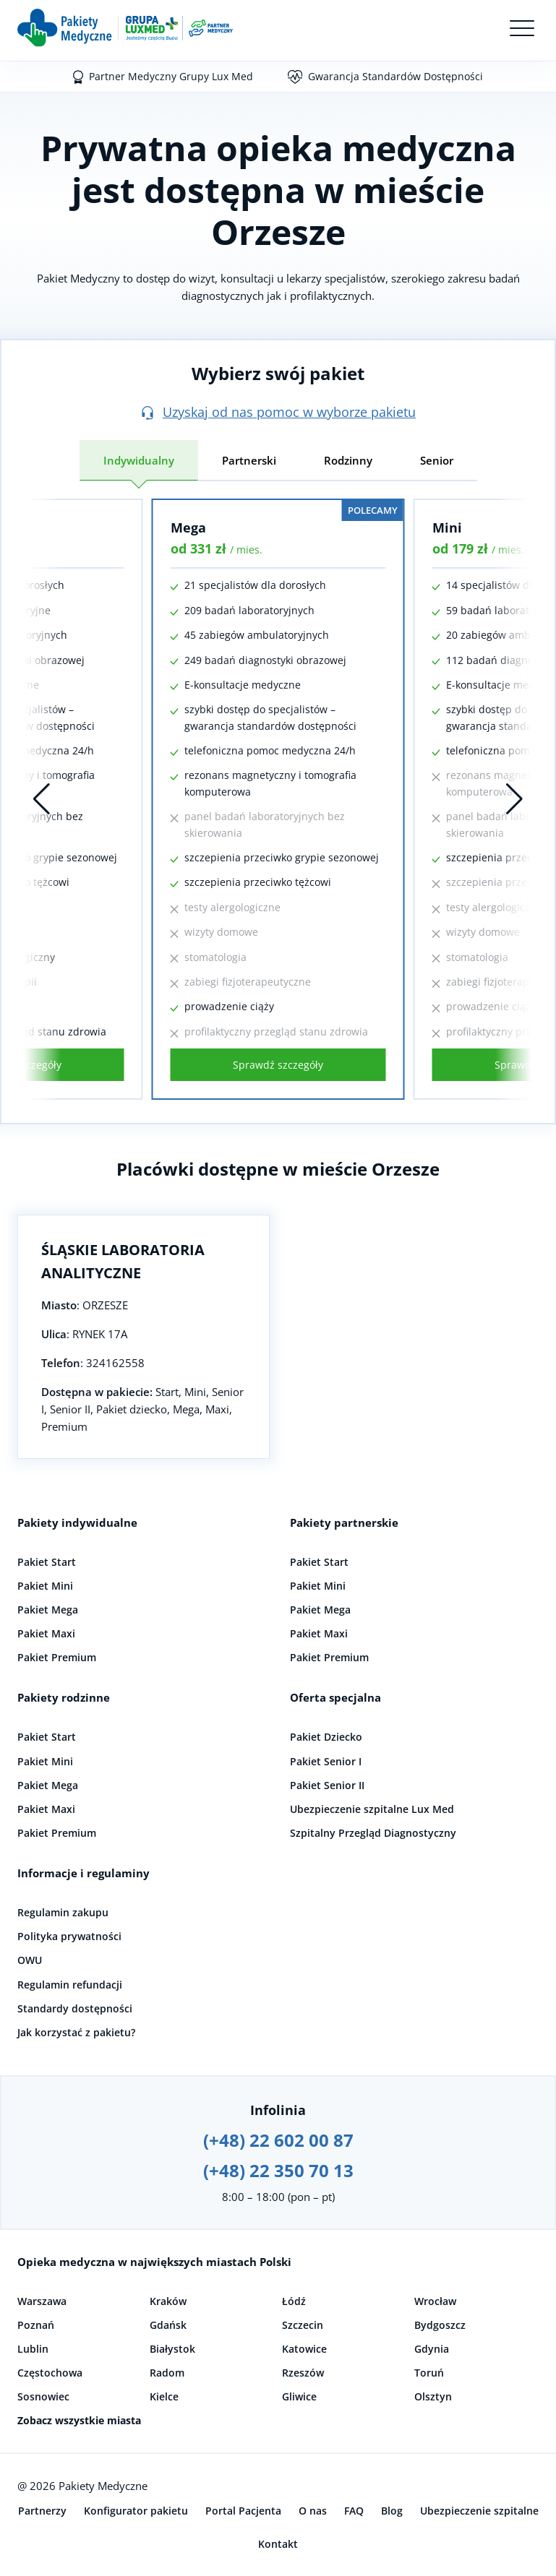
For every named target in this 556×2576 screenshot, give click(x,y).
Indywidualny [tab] (138, 460)
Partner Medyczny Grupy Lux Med (171, 76)
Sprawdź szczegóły (278, 1065)
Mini (447, 527)
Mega (188, 527)
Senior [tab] (436, 460)
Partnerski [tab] (249, 460)
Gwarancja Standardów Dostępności (395, 76)
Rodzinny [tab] (348, 460)
